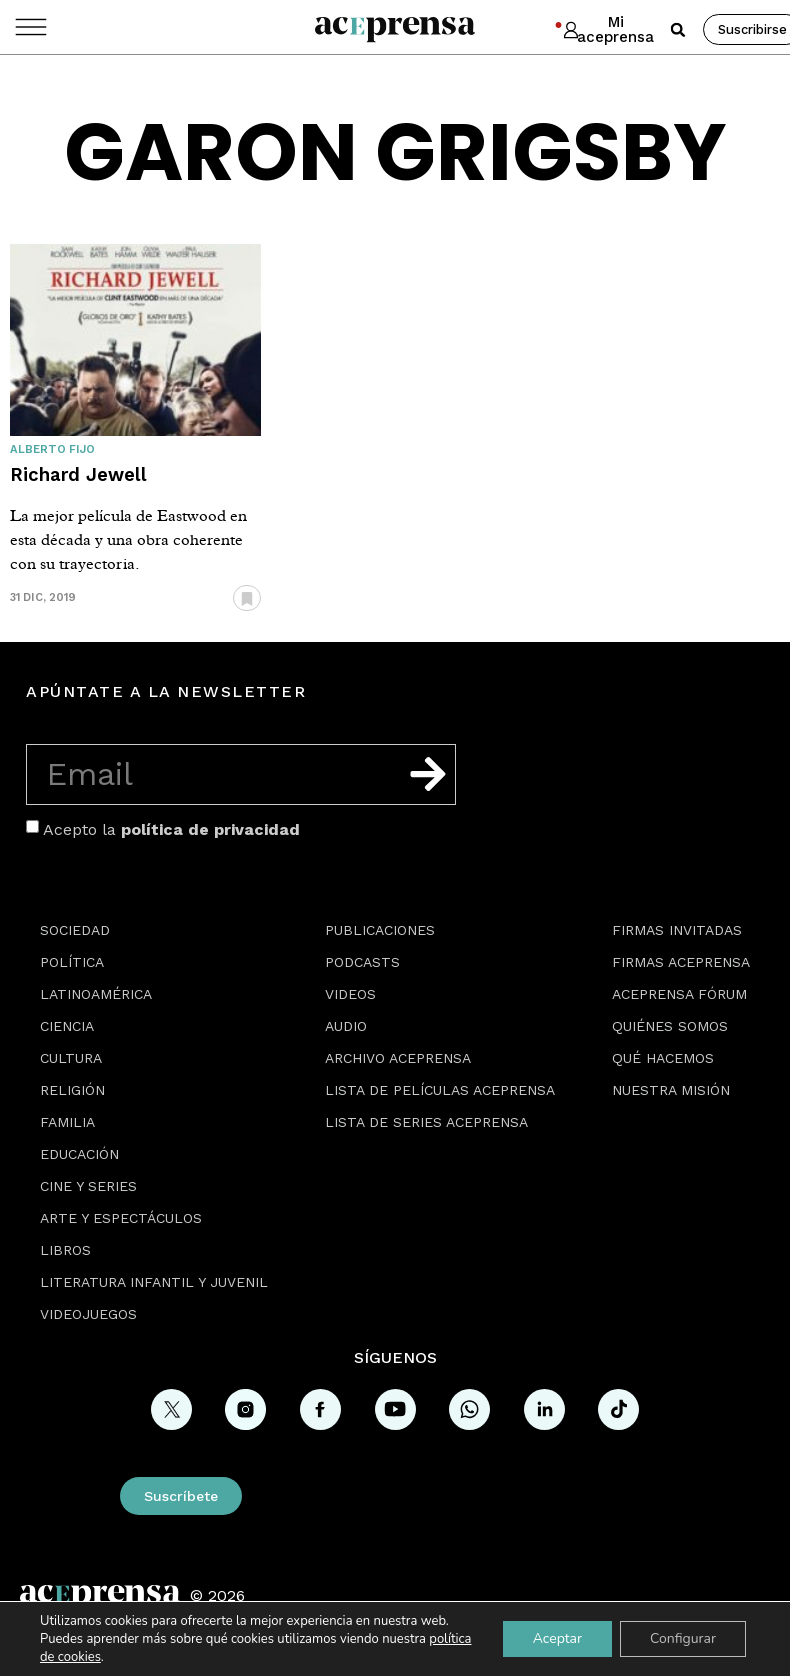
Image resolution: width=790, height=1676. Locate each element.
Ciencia (67, 1026)
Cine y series (88, 1186)
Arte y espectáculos (121, 1218)
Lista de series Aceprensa (426, 1122)
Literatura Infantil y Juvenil (154, 1282)
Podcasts (362, 962)
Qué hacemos (663, 1058)
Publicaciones (380, 930)
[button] (678, 30)
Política (72, 962)
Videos (350, 994)
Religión (72, 1090)
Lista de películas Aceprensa (440, 1090)
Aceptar (557, 1638)
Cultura (71, 1058)
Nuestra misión (671, 1090)
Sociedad (75, 930)
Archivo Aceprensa (398, 1058)
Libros (65, 1250)
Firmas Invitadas (677, 930)
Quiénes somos (670, 1026)
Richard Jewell (78, 474)
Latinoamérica (96, 994)
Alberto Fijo (52, 449)
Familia (67, 1122)
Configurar (683, 1638)
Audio (346, 1026)
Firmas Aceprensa (681, 962)
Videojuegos (88, 1314)
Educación (79, 1154)
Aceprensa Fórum (679, 994)
